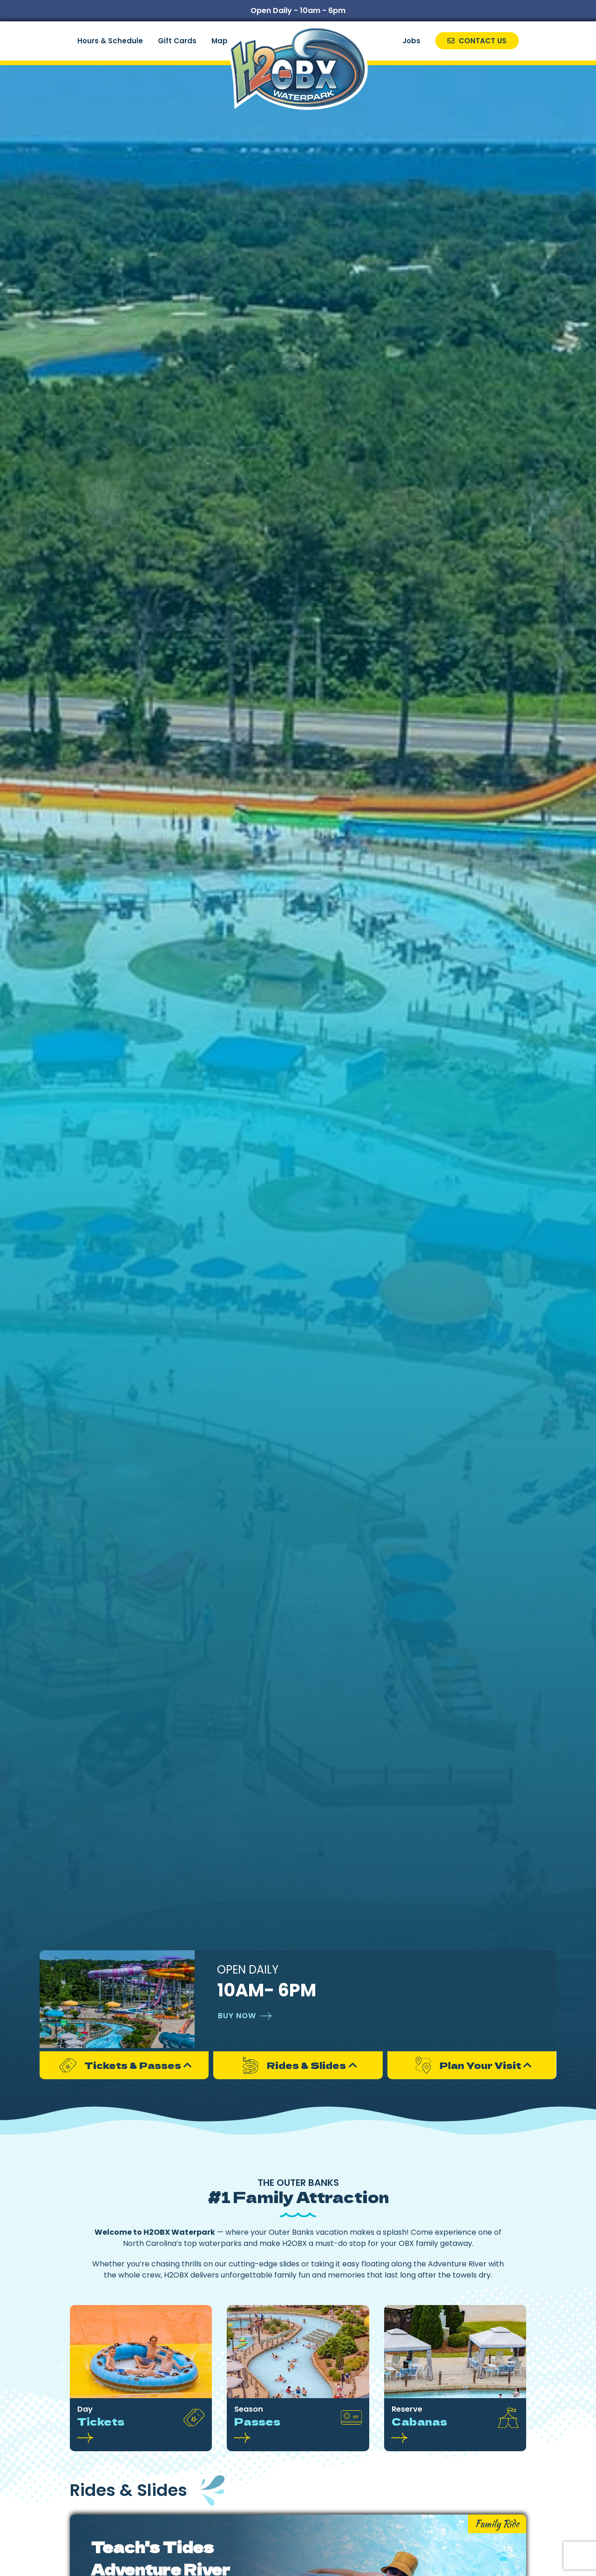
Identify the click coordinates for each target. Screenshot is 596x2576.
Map (219, 41)
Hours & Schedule (110, 41)
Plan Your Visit (466, 2065)
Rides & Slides (292, 2065)
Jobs (411, 41)
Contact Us (477, 41)
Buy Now (237, 2015)
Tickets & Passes (118, 2065)
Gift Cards (177, 41)
